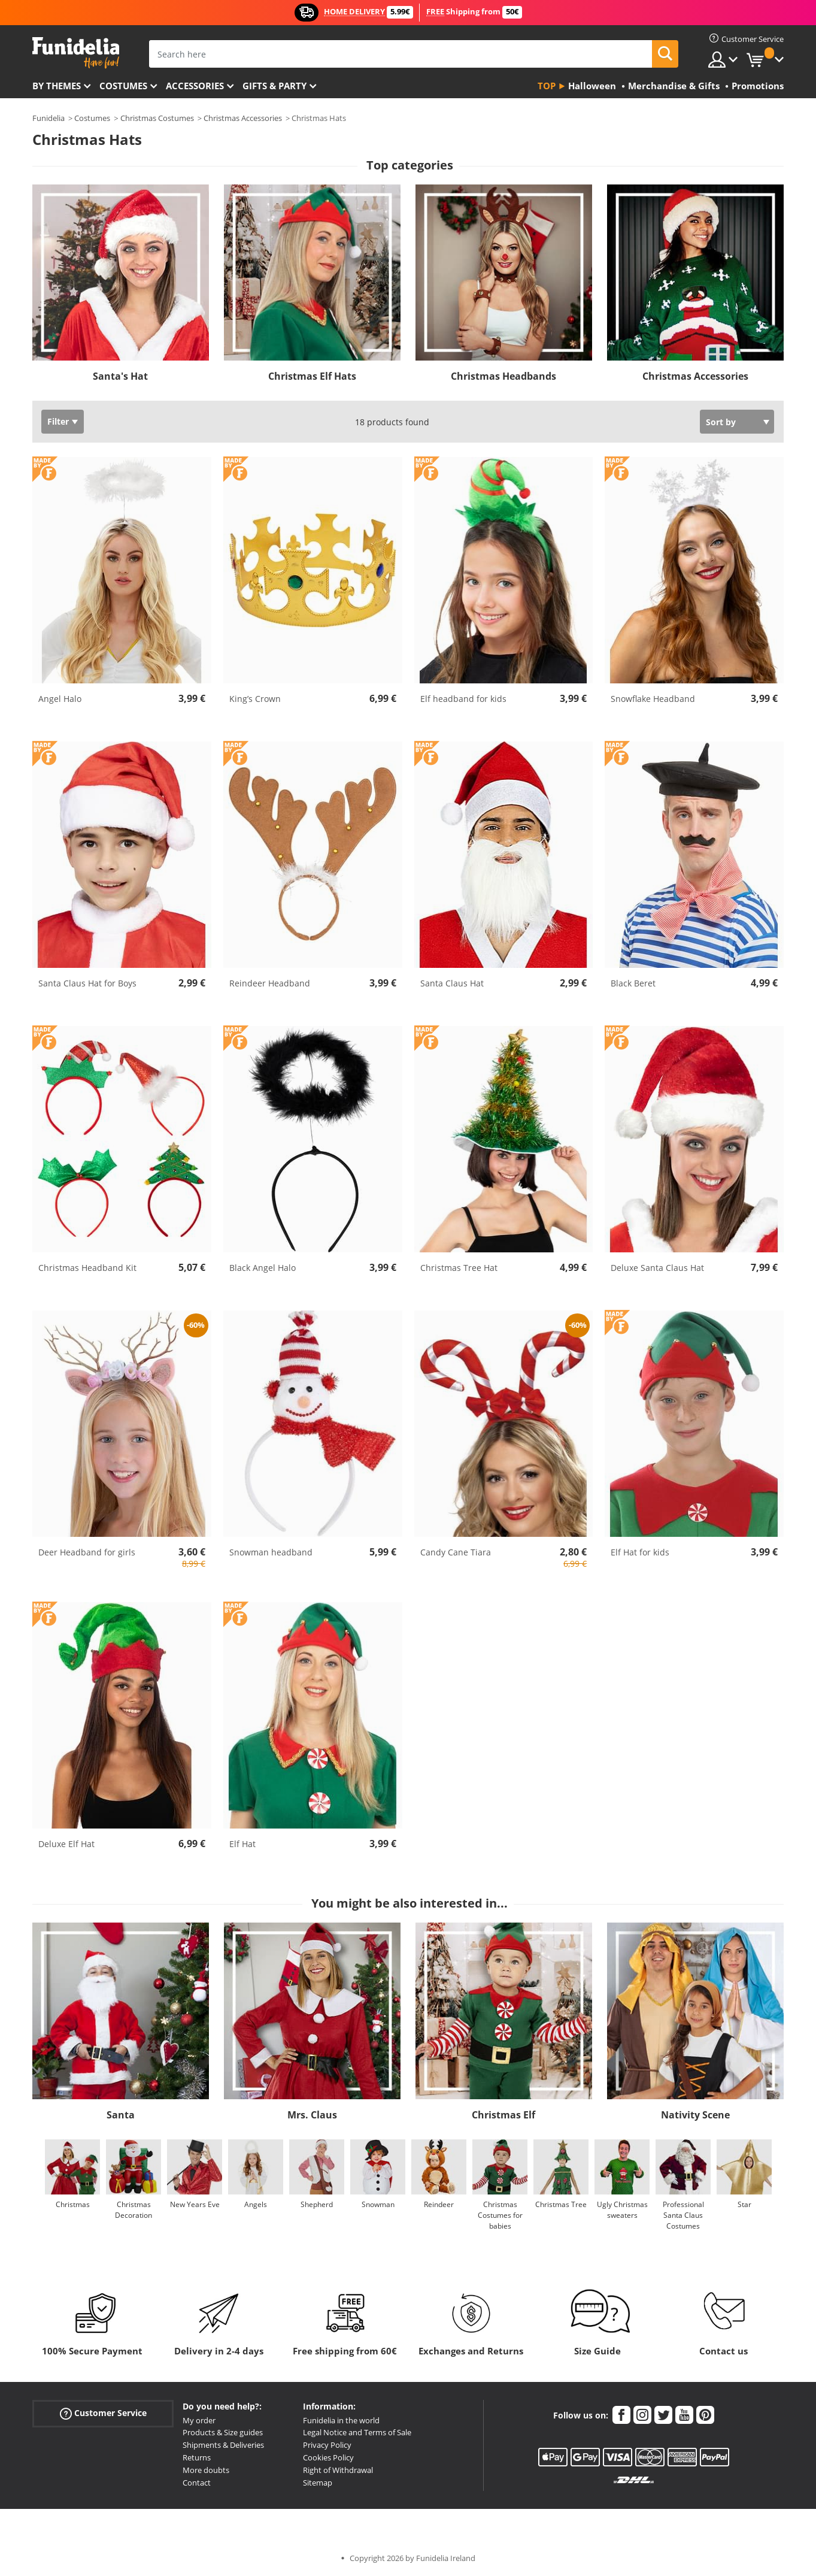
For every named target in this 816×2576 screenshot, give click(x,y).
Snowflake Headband (653, 698)
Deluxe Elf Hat (66, 1843)
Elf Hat (242, 1843)
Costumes (123, 86)
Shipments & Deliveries (223, 2444)
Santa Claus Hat (452, 983)
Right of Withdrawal (338, 2470)
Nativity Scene (695, 2114)
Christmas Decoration (133, 2209)
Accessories (195, 86)
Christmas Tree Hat (459, 1267)
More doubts (206, 2470)
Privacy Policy (327, 2444)
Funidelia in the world (341, 2420)
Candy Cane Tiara (455, 1552)
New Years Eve (195, 2204)
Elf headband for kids (463, 698)
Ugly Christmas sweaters (622, 2209)
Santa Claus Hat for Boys (87, 983)
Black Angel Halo (262, 1267)
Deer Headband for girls (86, 1552)
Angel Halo (59, 698)
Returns (197, 2457)
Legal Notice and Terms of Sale (357, 2432)
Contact (197, 2482)
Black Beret (633, 983)
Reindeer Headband (269, 983)
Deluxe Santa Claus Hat (657, 1267)
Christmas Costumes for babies (500, 2215)
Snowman (378, 2204)
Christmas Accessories (243, 118)
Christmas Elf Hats (312, 376)
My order (199, 2420)
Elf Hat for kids (640, 1552)
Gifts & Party (274, 86)
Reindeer (439, 2204)
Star (744, 2204)
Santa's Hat (120, 376)
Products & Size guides (223, 2432)
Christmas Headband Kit (87, 1267)
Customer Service (103, 2413)
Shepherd (317, 2204)
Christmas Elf (503, 2114)
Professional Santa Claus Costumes (683, 2215)
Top (547, 86)
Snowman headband (271, 1552)
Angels (255, 2204)
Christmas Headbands (503, 376)
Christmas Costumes (157, 118)
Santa (121, 2114)
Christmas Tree (561, 2204)
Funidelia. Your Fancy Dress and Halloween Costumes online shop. (75, 53)
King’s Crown (255, 698)
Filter (58, 421)
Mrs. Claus (312, 2114)
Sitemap (317, 2482)
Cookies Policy (328, 2457)
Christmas (73, 2204)
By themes (56, 86)
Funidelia (48, 118)
